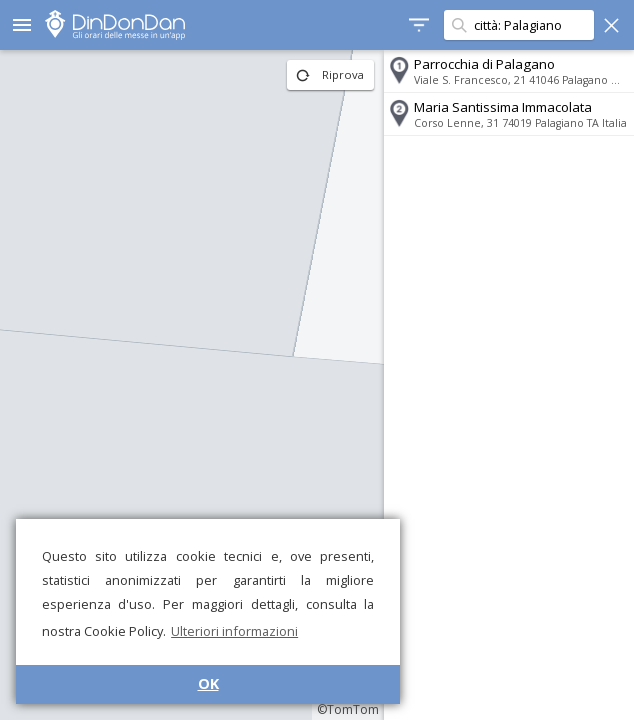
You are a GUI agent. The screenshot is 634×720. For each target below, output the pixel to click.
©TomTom (348, 709)
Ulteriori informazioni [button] (234, 631)
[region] (192, 385)
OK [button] (208, 683)
